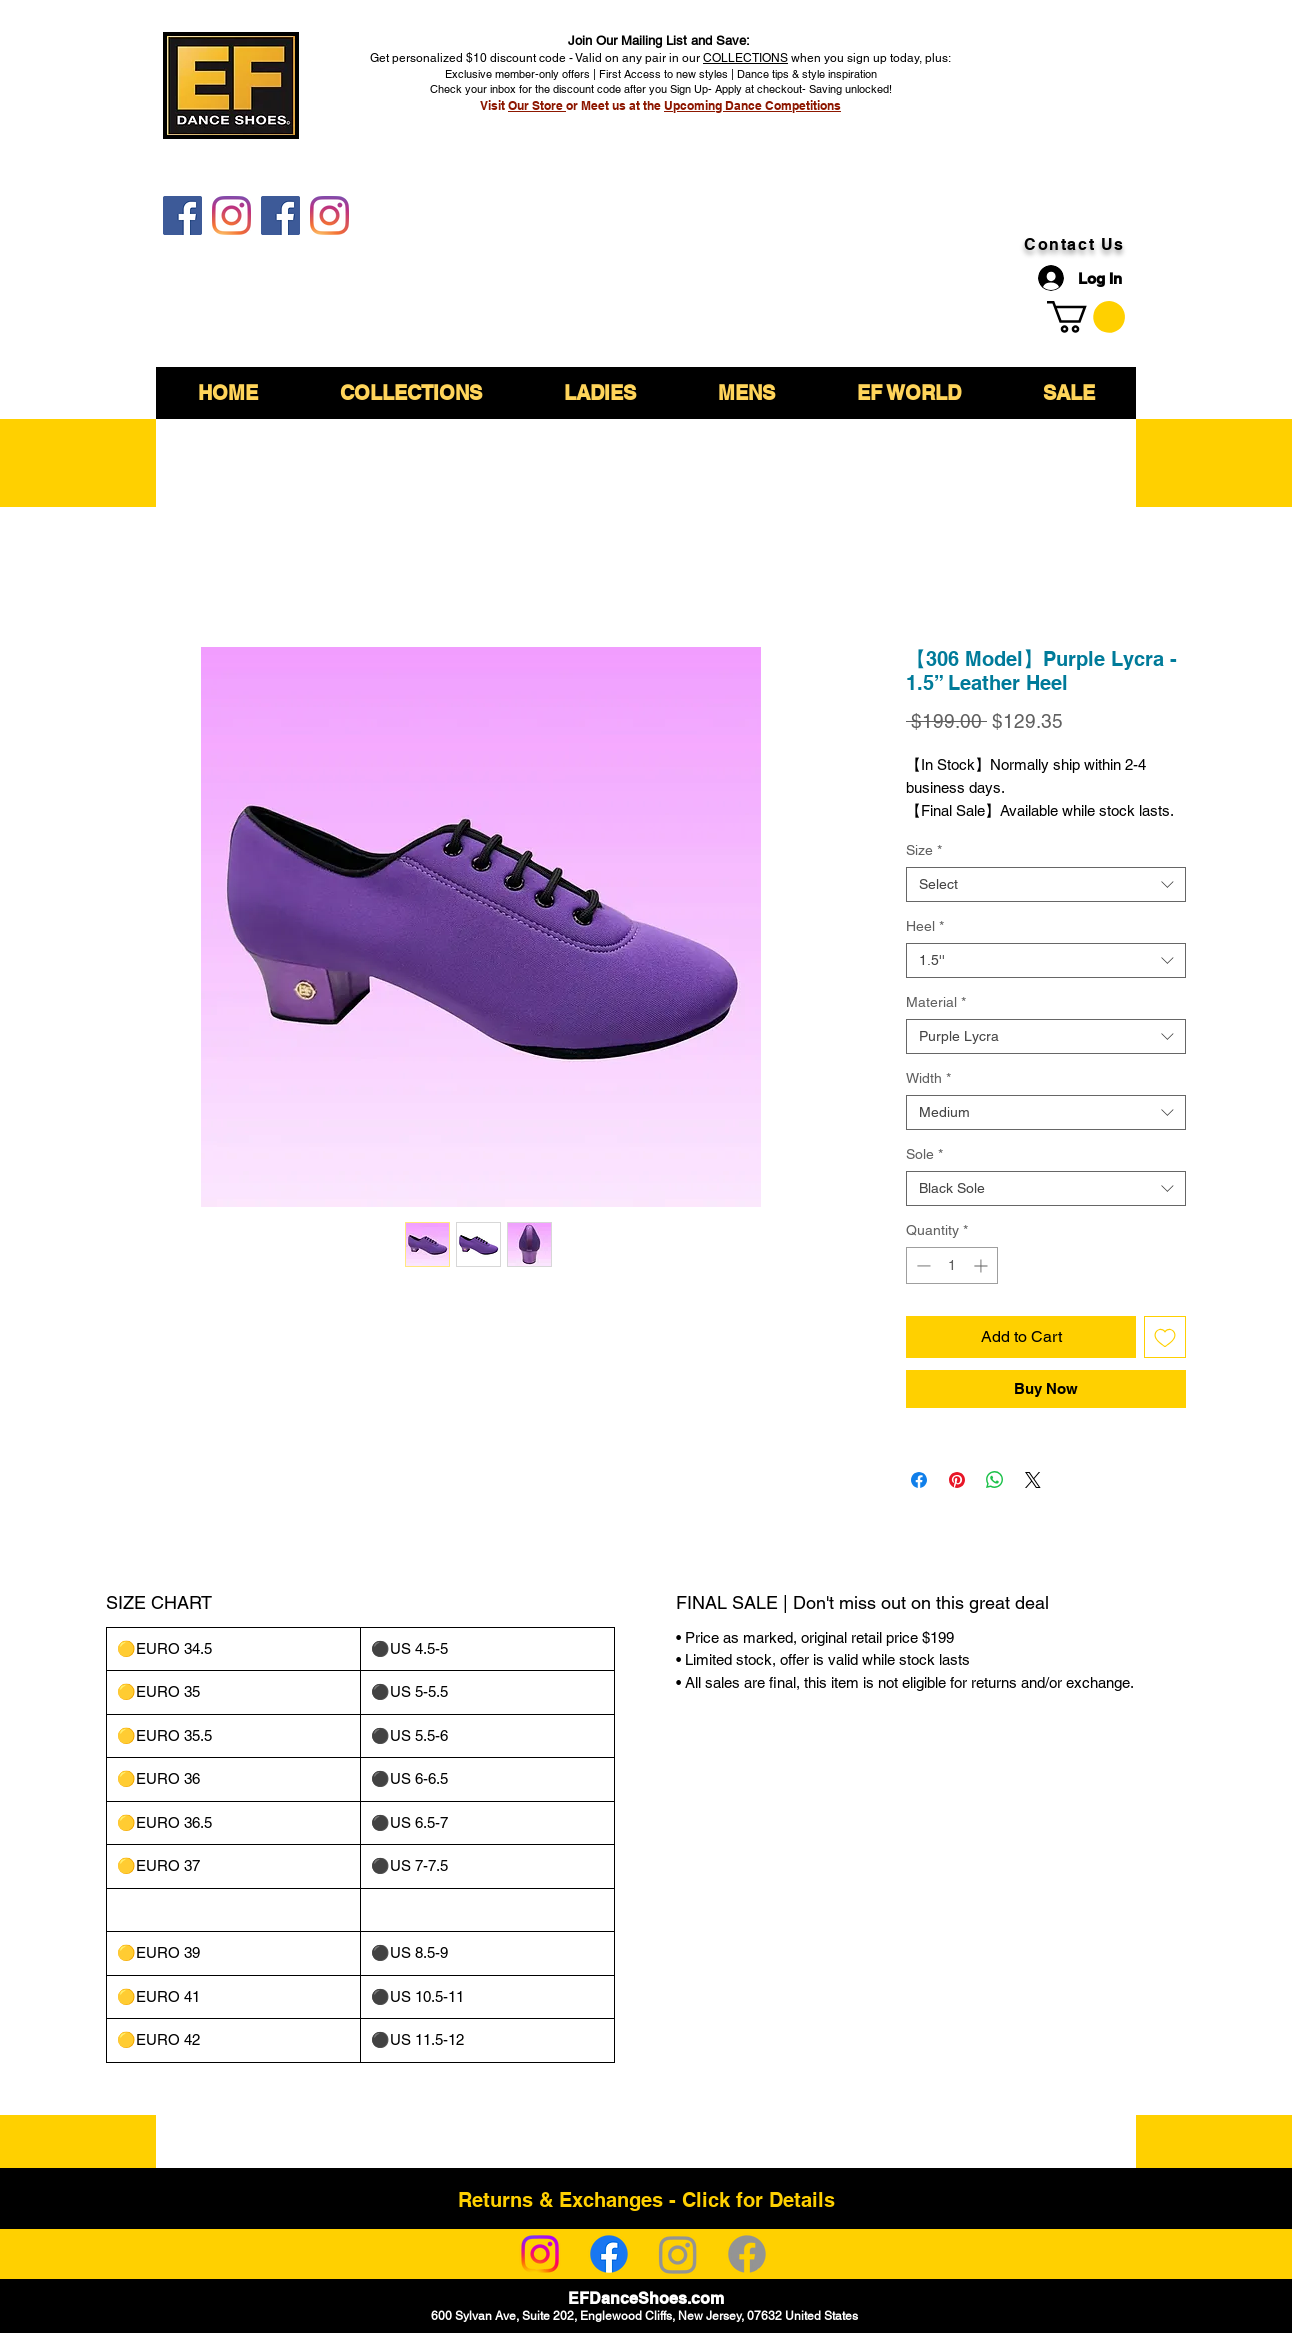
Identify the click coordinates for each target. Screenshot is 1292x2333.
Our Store (537, 105)
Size (924, 850)
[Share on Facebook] (919, 1480)
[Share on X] (1033, 1480)
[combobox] (1046, 884)
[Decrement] (921, 1265)
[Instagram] (540, 2254)
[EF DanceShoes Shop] (280, 215)
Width (928, 1078)
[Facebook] (609, 2254)
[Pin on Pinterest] (957, 1480)
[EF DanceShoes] (182, 215)
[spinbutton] (952, 1265)
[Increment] (982, 1265)
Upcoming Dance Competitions (752, 105)
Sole (924, 1154)
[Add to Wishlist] (1165, 1337)
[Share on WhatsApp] (995, 1480)
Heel (925, 926)
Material (936, 1002)
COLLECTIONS (745, 58)
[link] (1086, 317)
